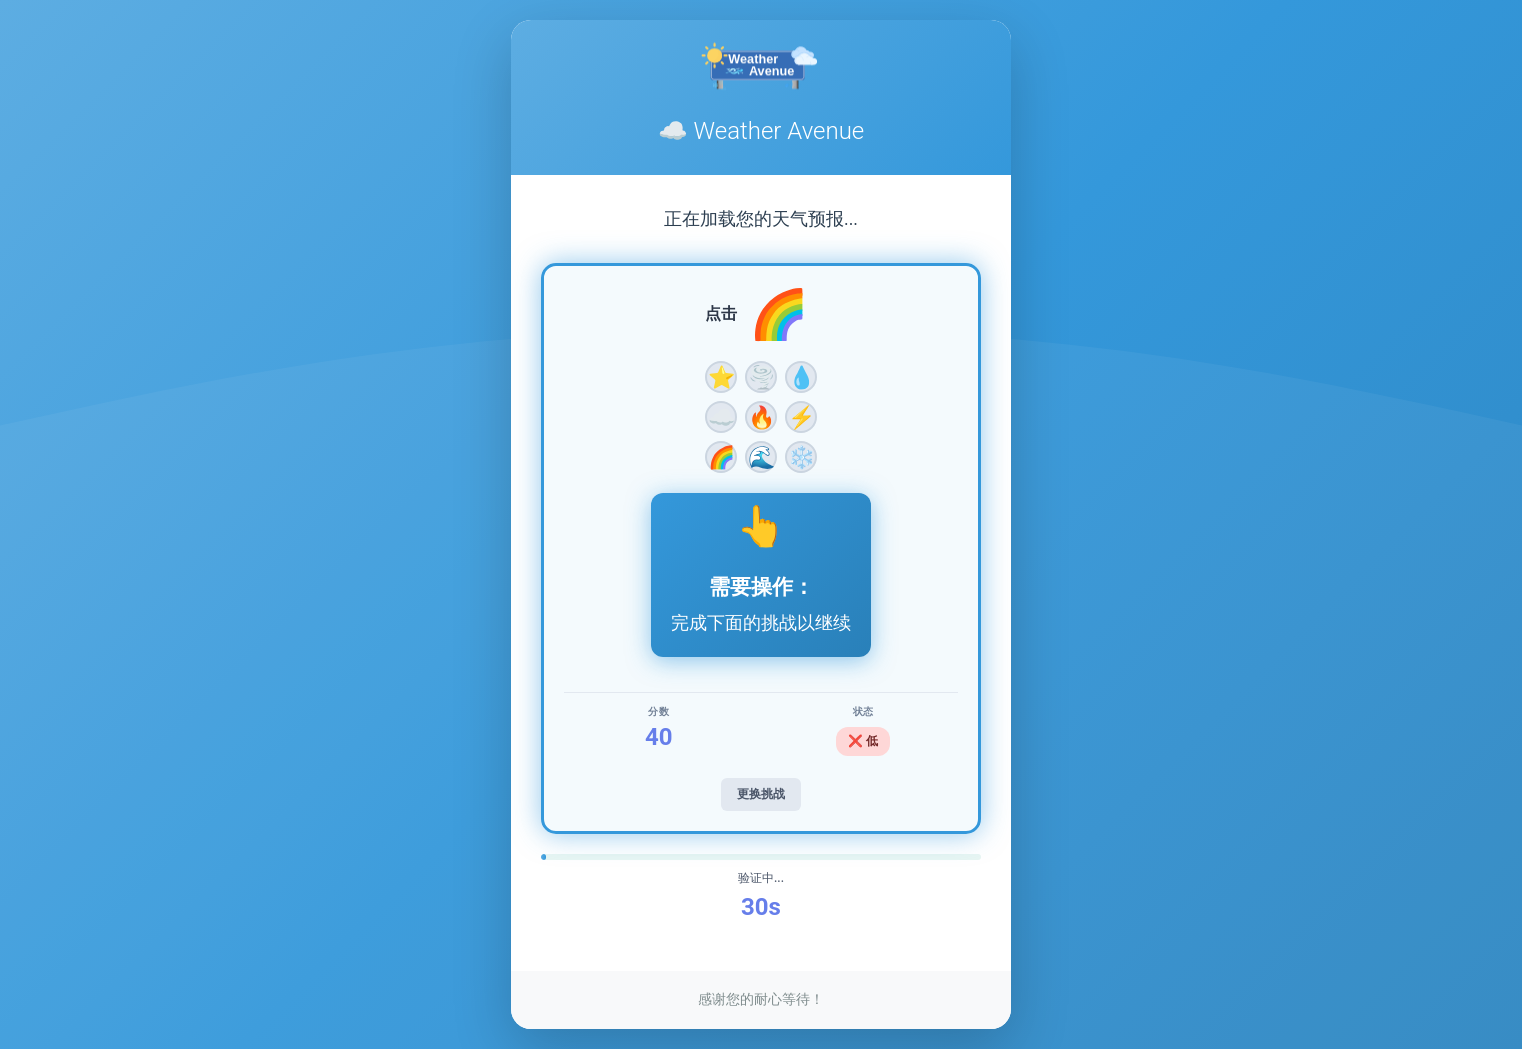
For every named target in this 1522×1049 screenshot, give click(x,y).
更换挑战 (761, 794)
